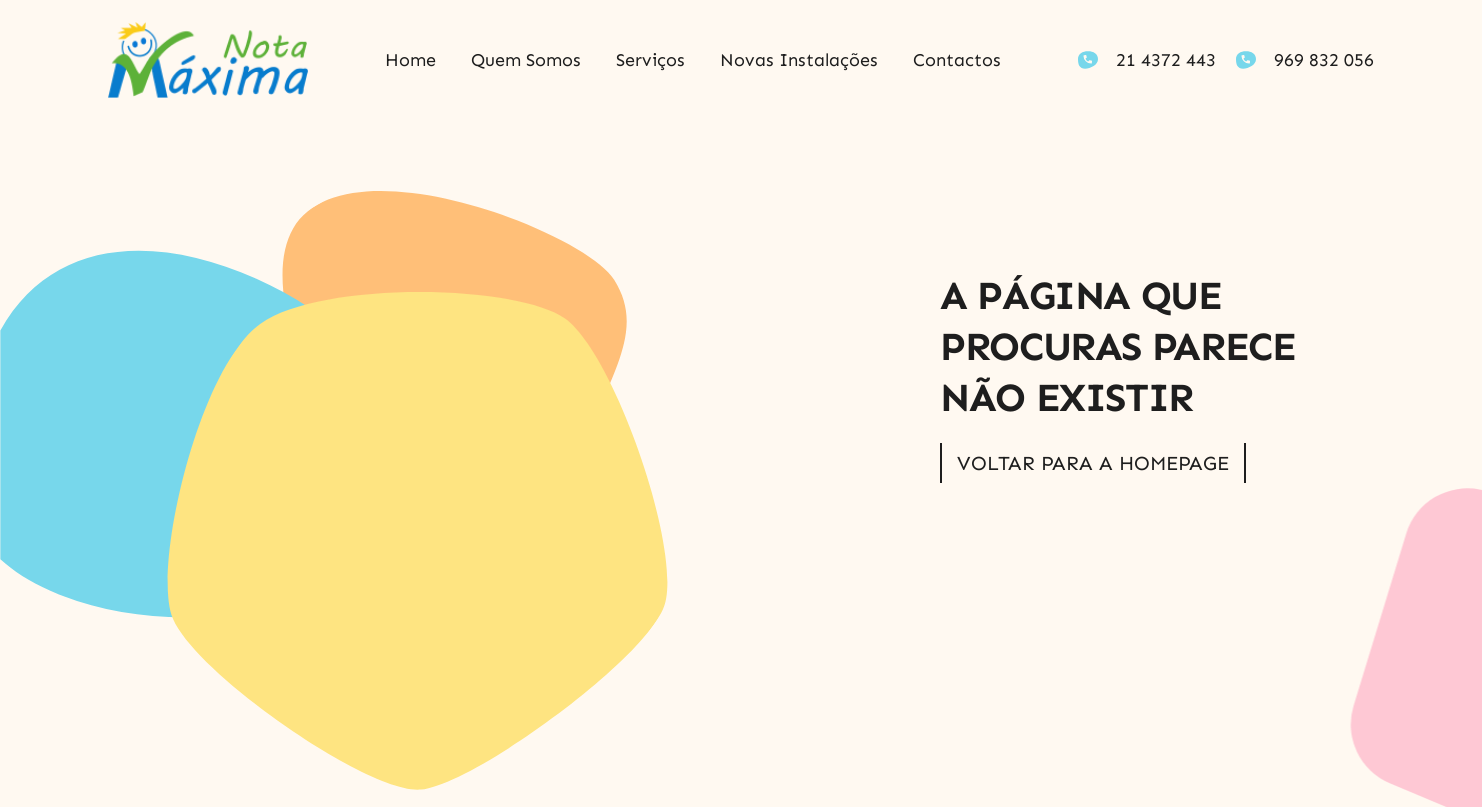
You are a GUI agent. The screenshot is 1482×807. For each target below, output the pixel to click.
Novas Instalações (799, 60)
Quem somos (526, 60)
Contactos (957, 60)
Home (410, 60)
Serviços (650, 60)
